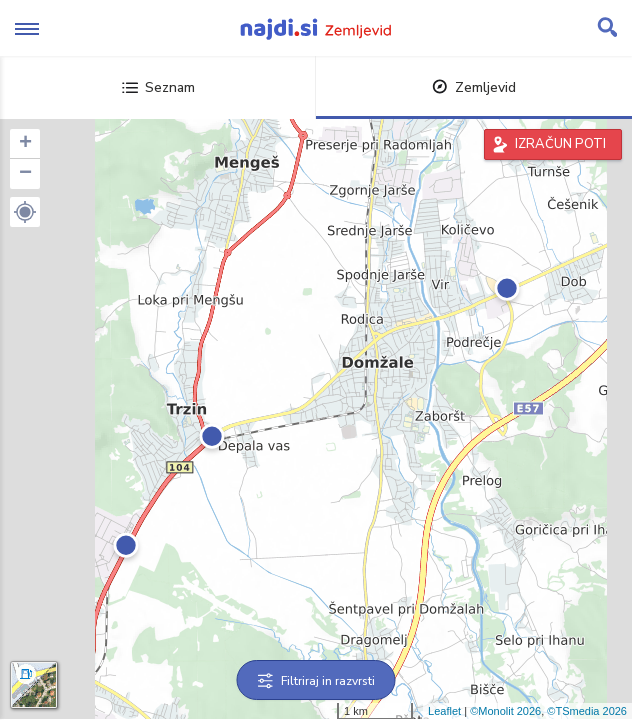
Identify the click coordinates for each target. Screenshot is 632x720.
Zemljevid (474, 87)
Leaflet (444, 711)
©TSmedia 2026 (587, 711)
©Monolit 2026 (505, 711)
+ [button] (25, 144)
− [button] (25, 174)
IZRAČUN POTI (560, 144)
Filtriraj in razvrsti (316, 681)
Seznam (158, 87)
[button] (25, 212)
